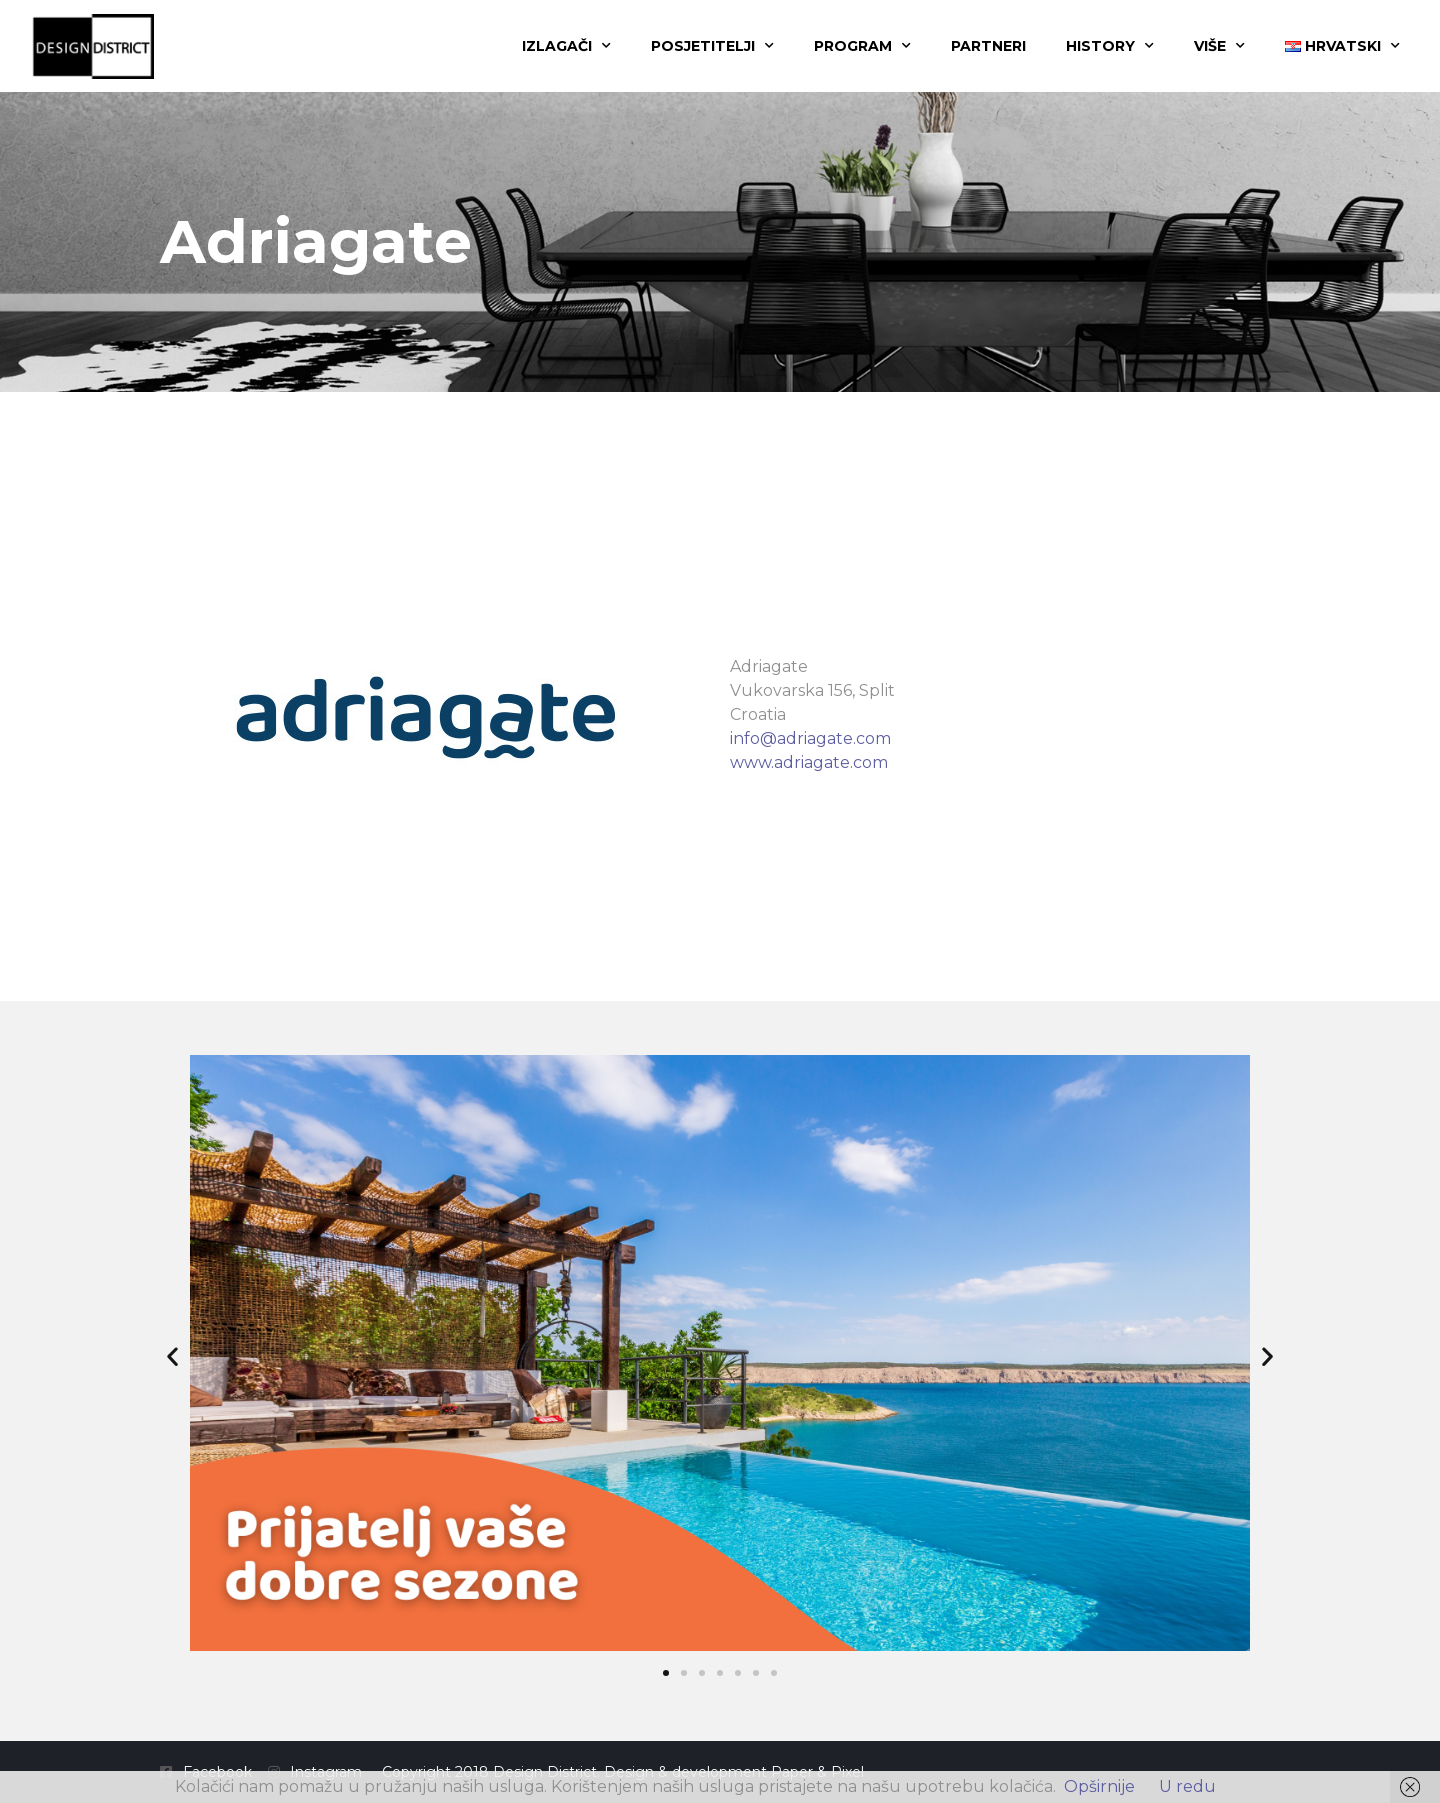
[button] (172, 1356)
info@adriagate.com (810, 738)
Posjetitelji (712, 46)
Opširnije (1099, 1786)
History (1110, 46)
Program (862, 46)
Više (1219, 46)
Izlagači (566, 46)
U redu (1187, 1786)
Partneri (988, 46)
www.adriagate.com (809, 762)
